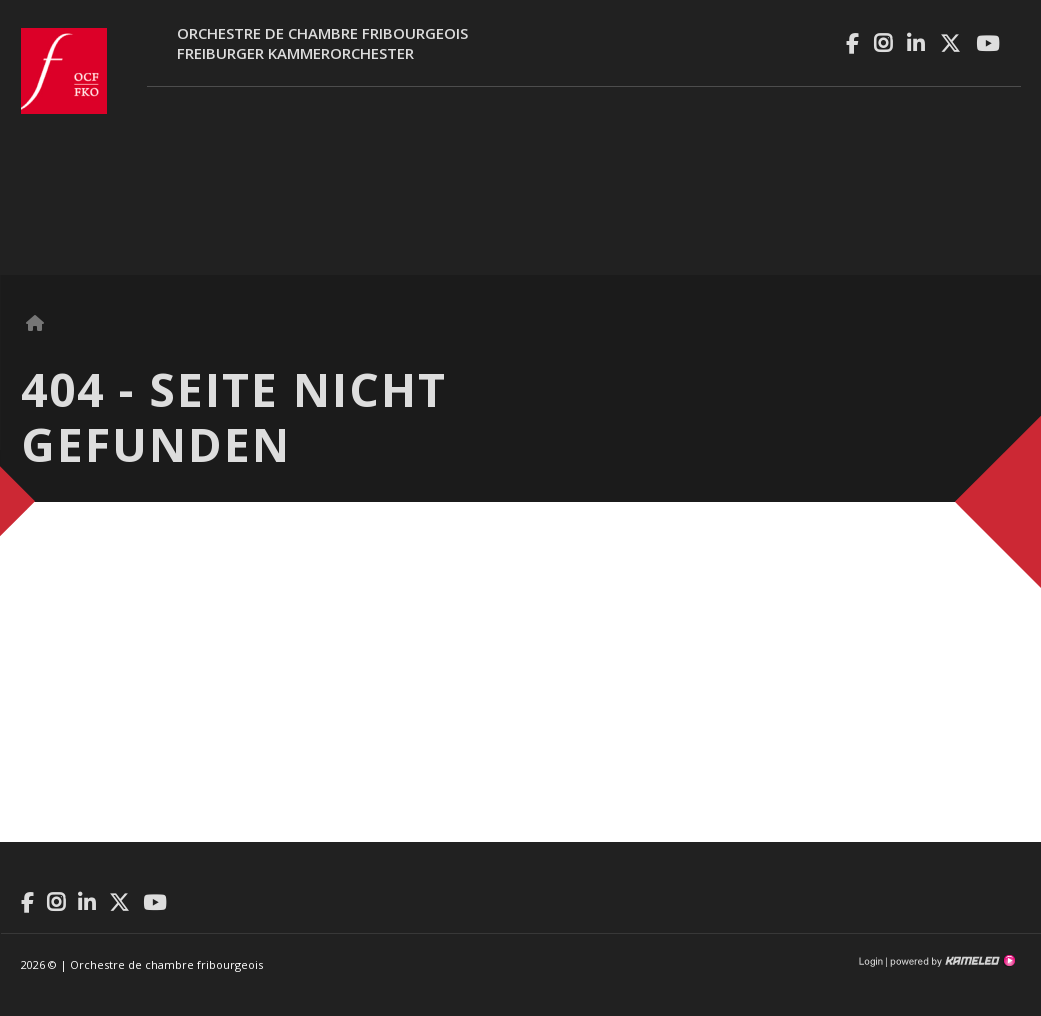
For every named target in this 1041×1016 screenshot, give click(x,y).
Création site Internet (951, 961)
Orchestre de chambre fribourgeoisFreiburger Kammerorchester (322, 43)
